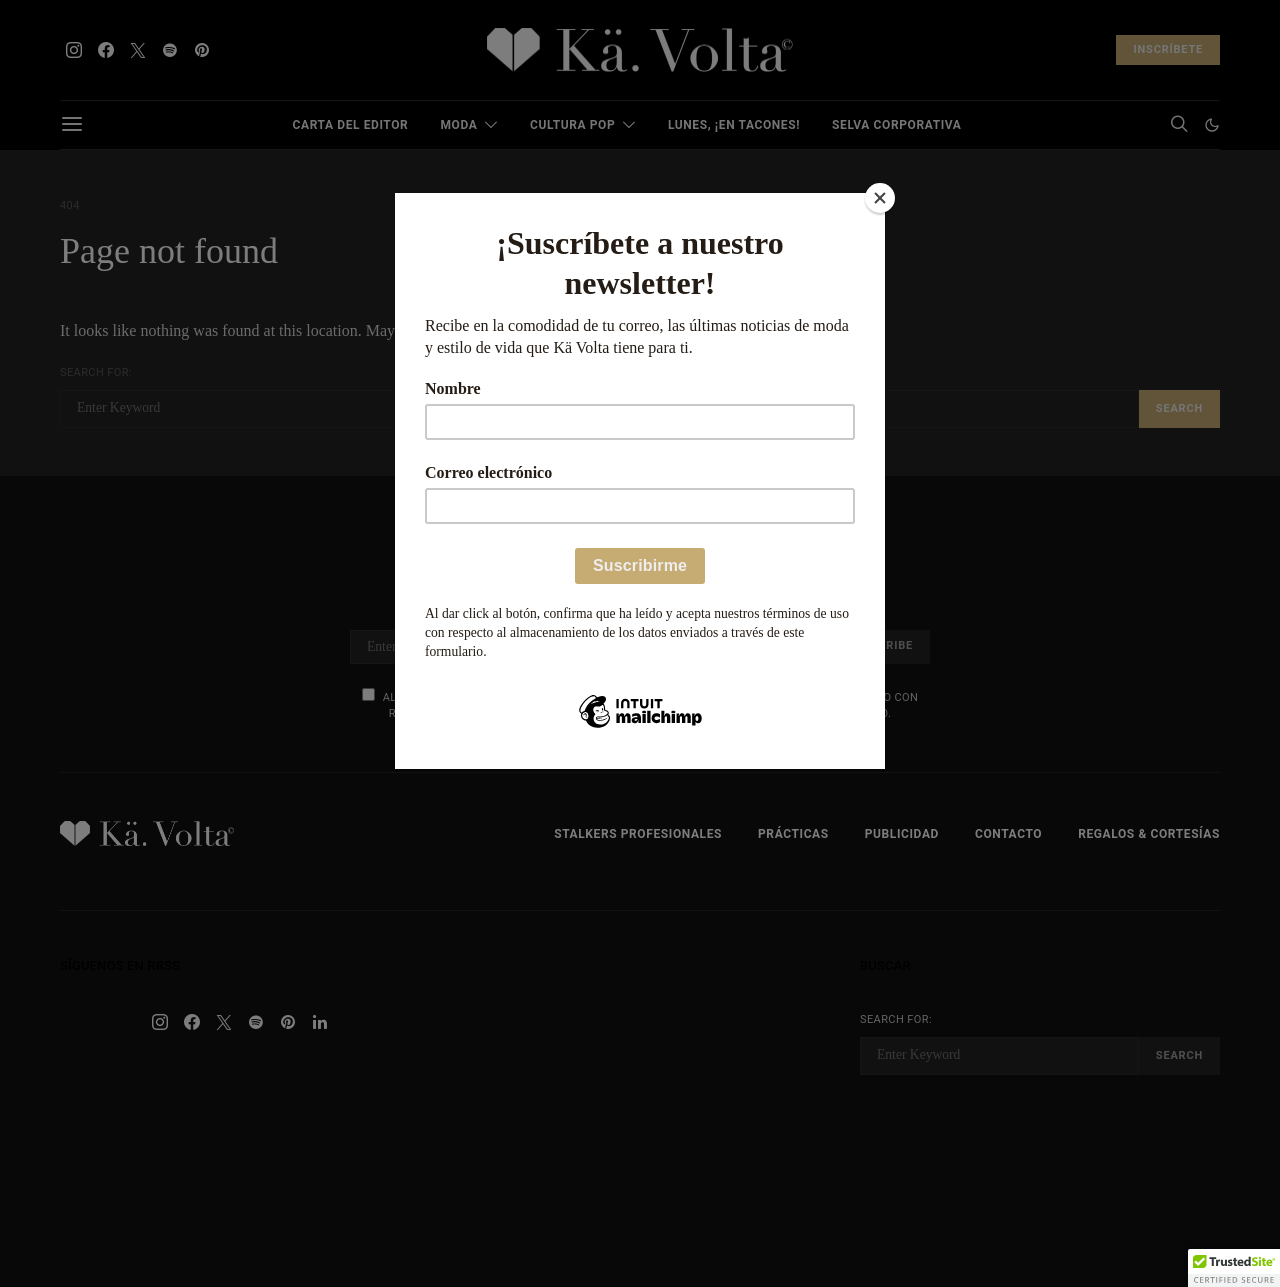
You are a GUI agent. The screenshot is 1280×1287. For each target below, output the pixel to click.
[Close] (880, 198)
